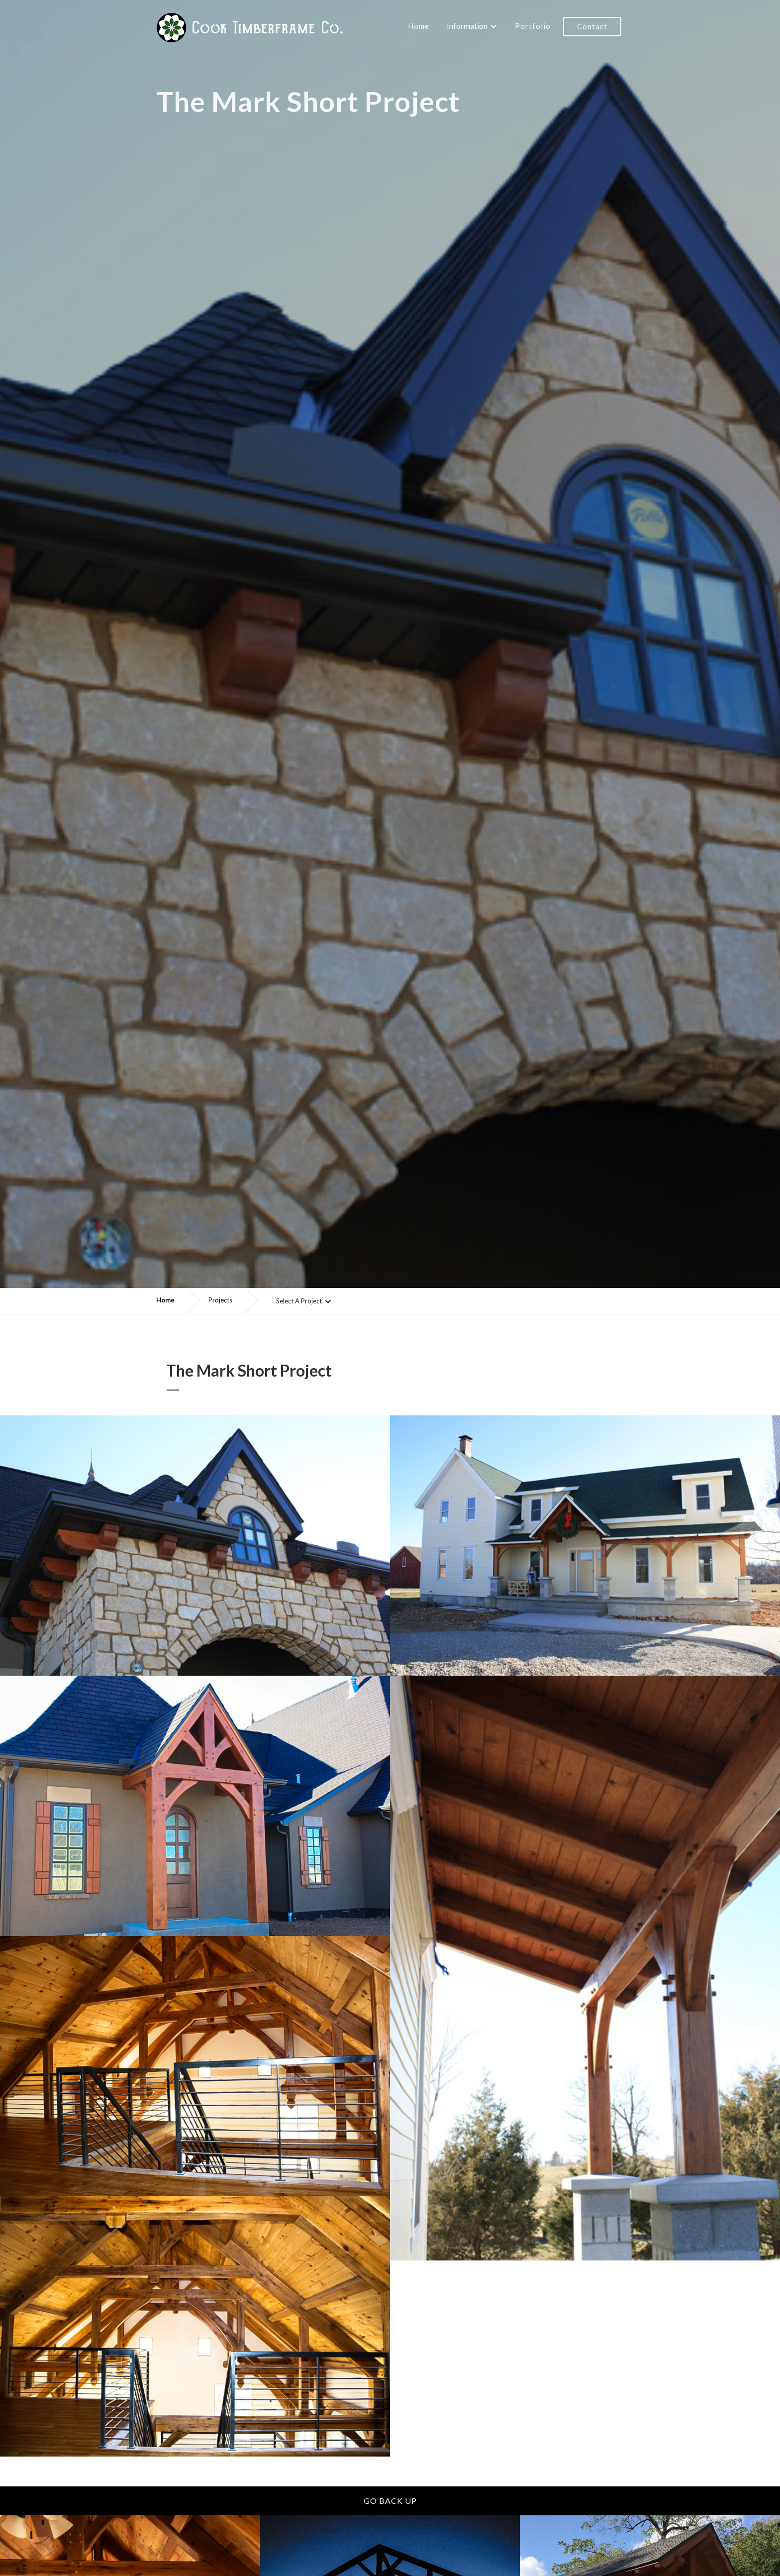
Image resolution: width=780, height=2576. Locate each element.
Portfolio (533, 25)
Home (418, 25)
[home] (249, 27)
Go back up (390, 2500)
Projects (220, 1300)
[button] (472, 22)
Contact (592, 26)
